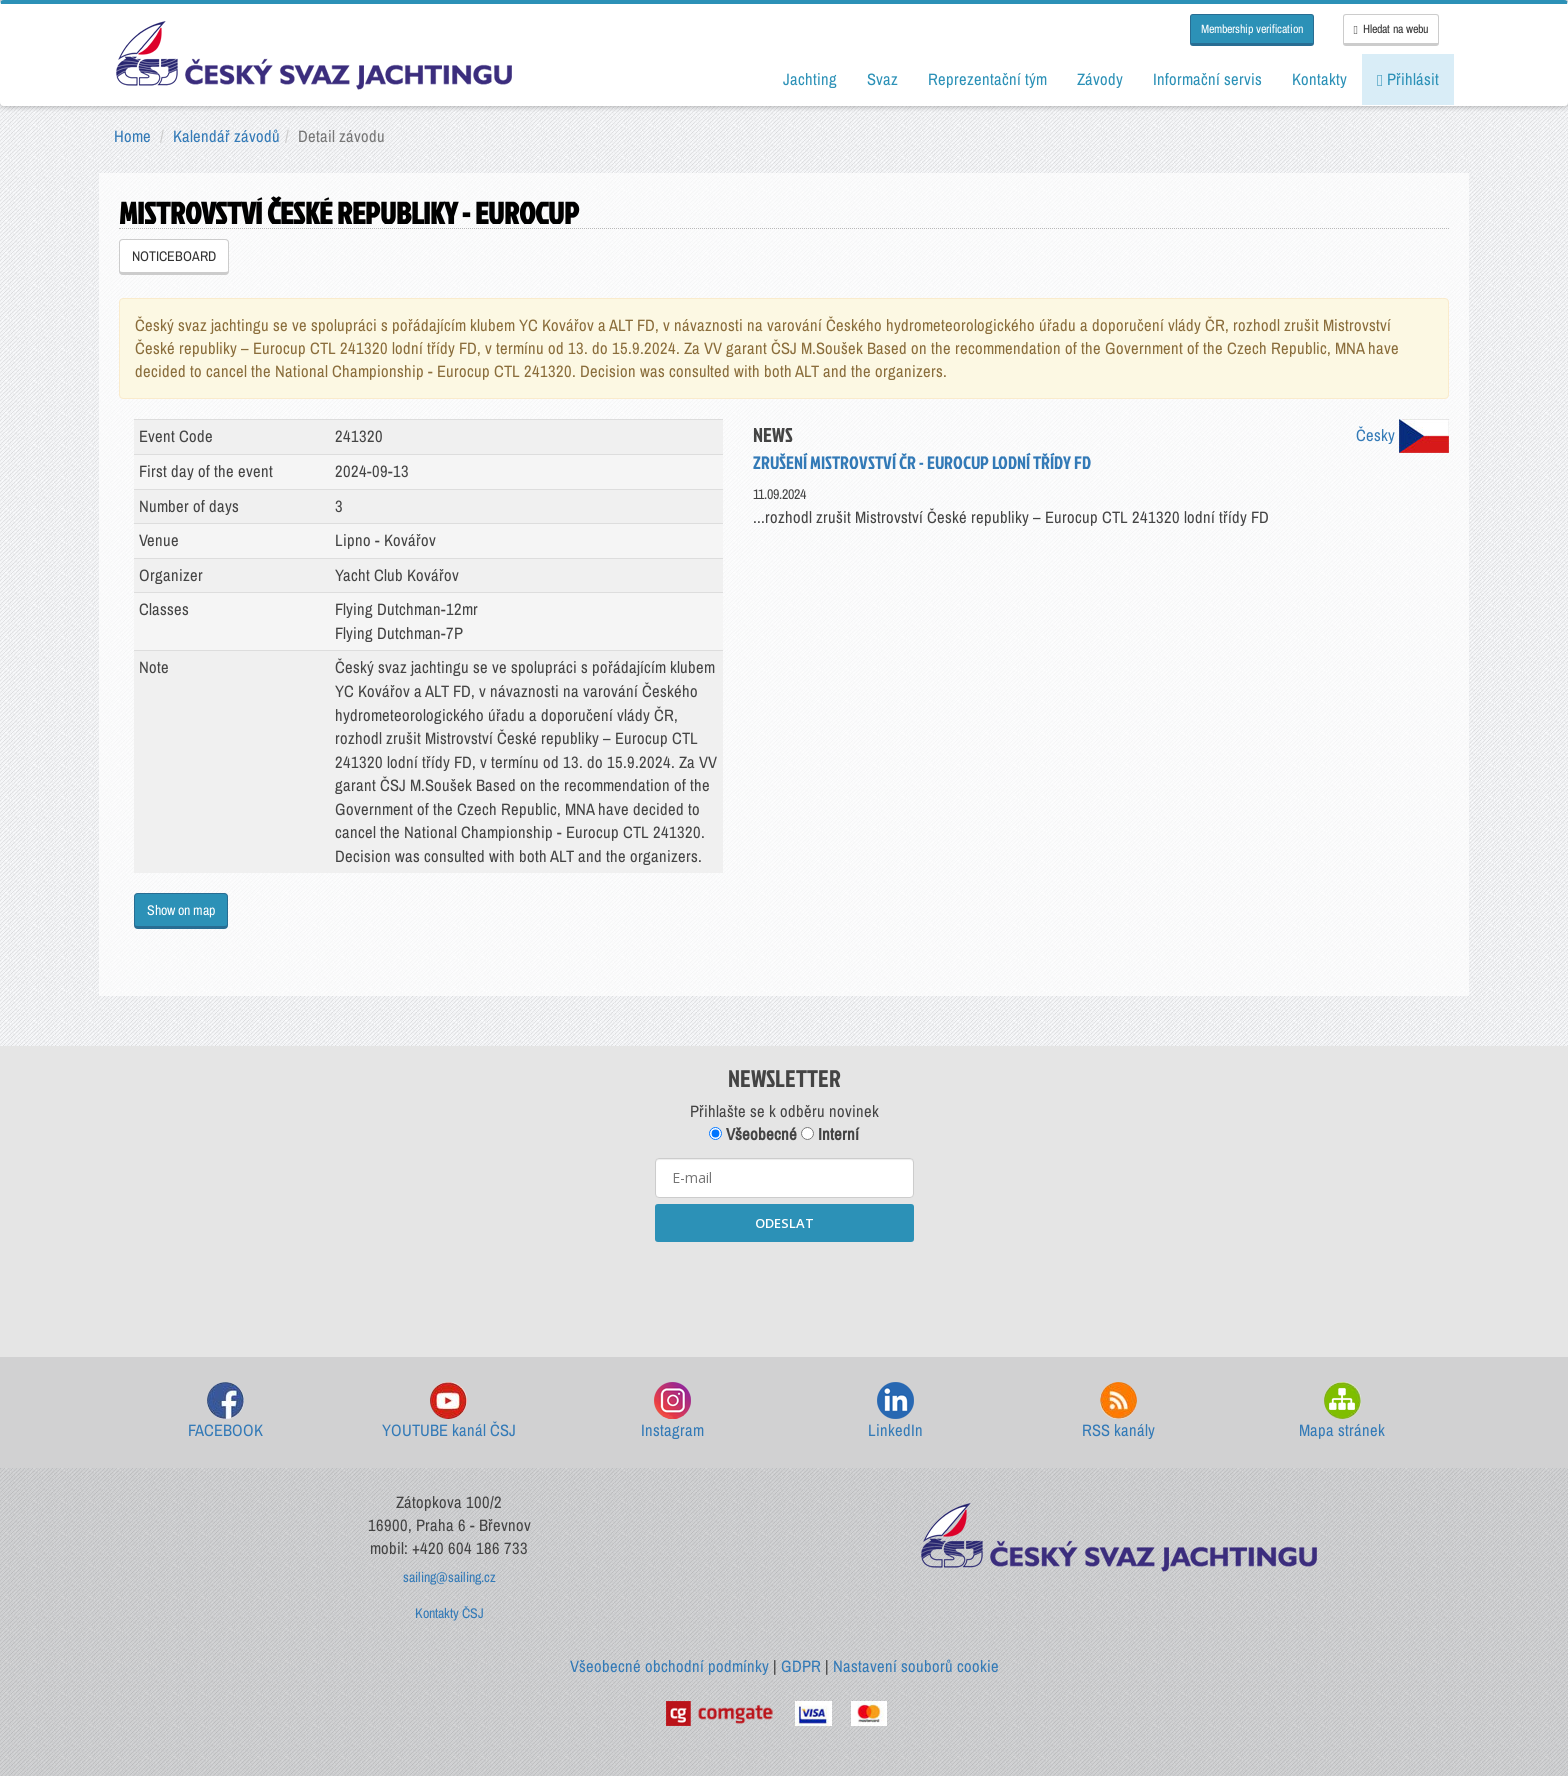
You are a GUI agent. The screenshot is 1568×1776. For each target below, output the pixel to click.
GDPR (801, 1666)
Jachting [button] (810, 79)
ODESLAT (784, 1223)
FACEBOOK (225, 1411)
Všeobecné (753, 1134)
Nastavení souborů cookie (916, 1666)
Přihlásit (1408, 79)
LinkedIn (895, 1411)
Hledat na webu (1391, 29)
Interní (830, 1134)
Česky (1402, 435)
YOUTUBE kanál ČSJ (449, 1411)
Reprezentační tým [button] (987, 79)
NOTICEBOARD (174, 256)
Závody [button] (1100, 79)
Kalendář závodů (226, 136)
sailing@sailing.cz (449, 1577)
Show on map (181, 910)
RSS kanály (1118, 1411)
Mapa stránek (1342, 1411)
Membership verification (1252, 29)
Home (132, 136)
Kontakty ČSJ (449, 1613)
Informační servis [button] (1207, 79)
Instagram (672, 1411)
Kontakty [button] (1319, 79)
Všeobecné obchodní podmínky (669, 1666)
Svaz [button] (882, 79)
